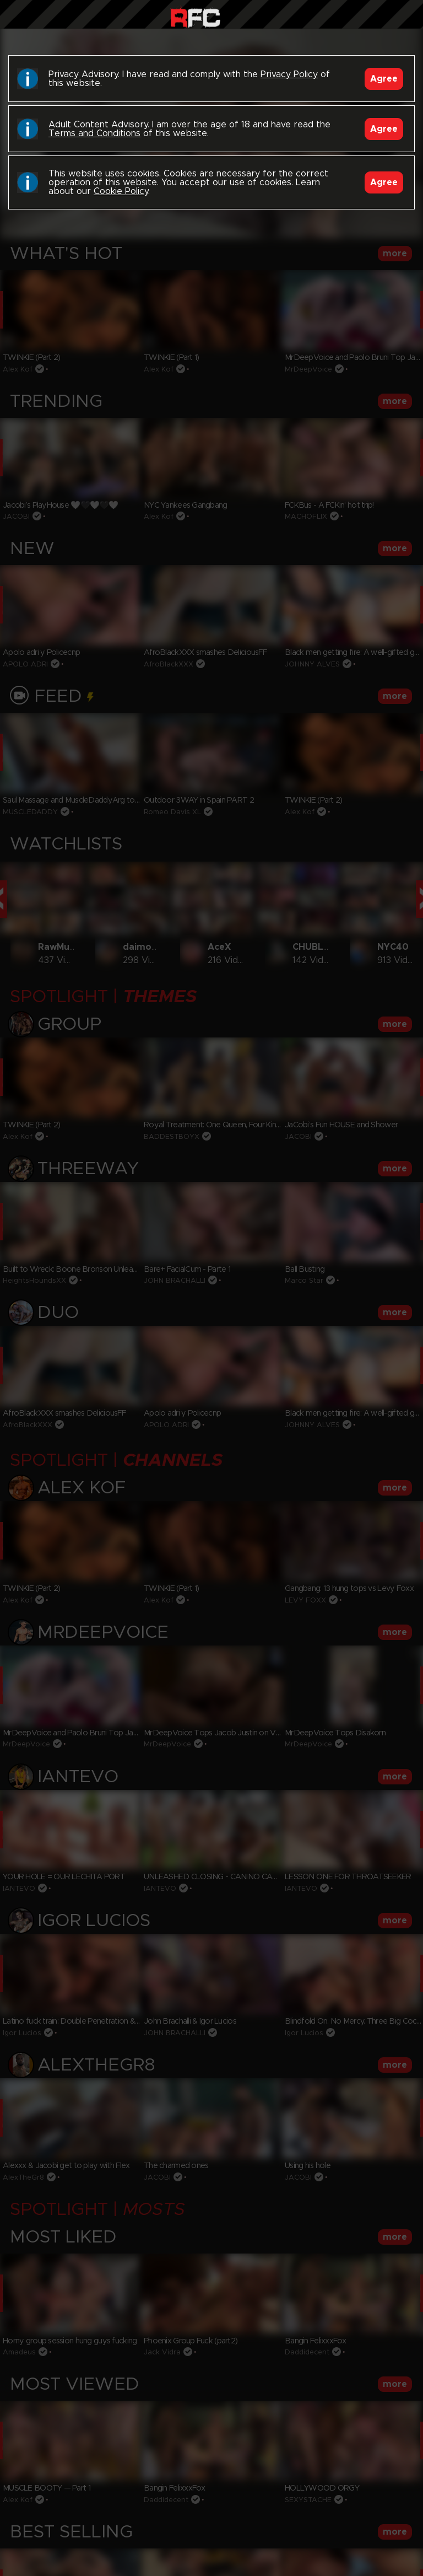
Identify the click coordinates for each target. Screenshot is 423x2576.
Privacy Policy (289, 74)
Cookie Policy (121, 191)
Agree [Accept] (384, 78)
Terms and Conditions (94, 133)
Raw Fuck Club (195, 17)
